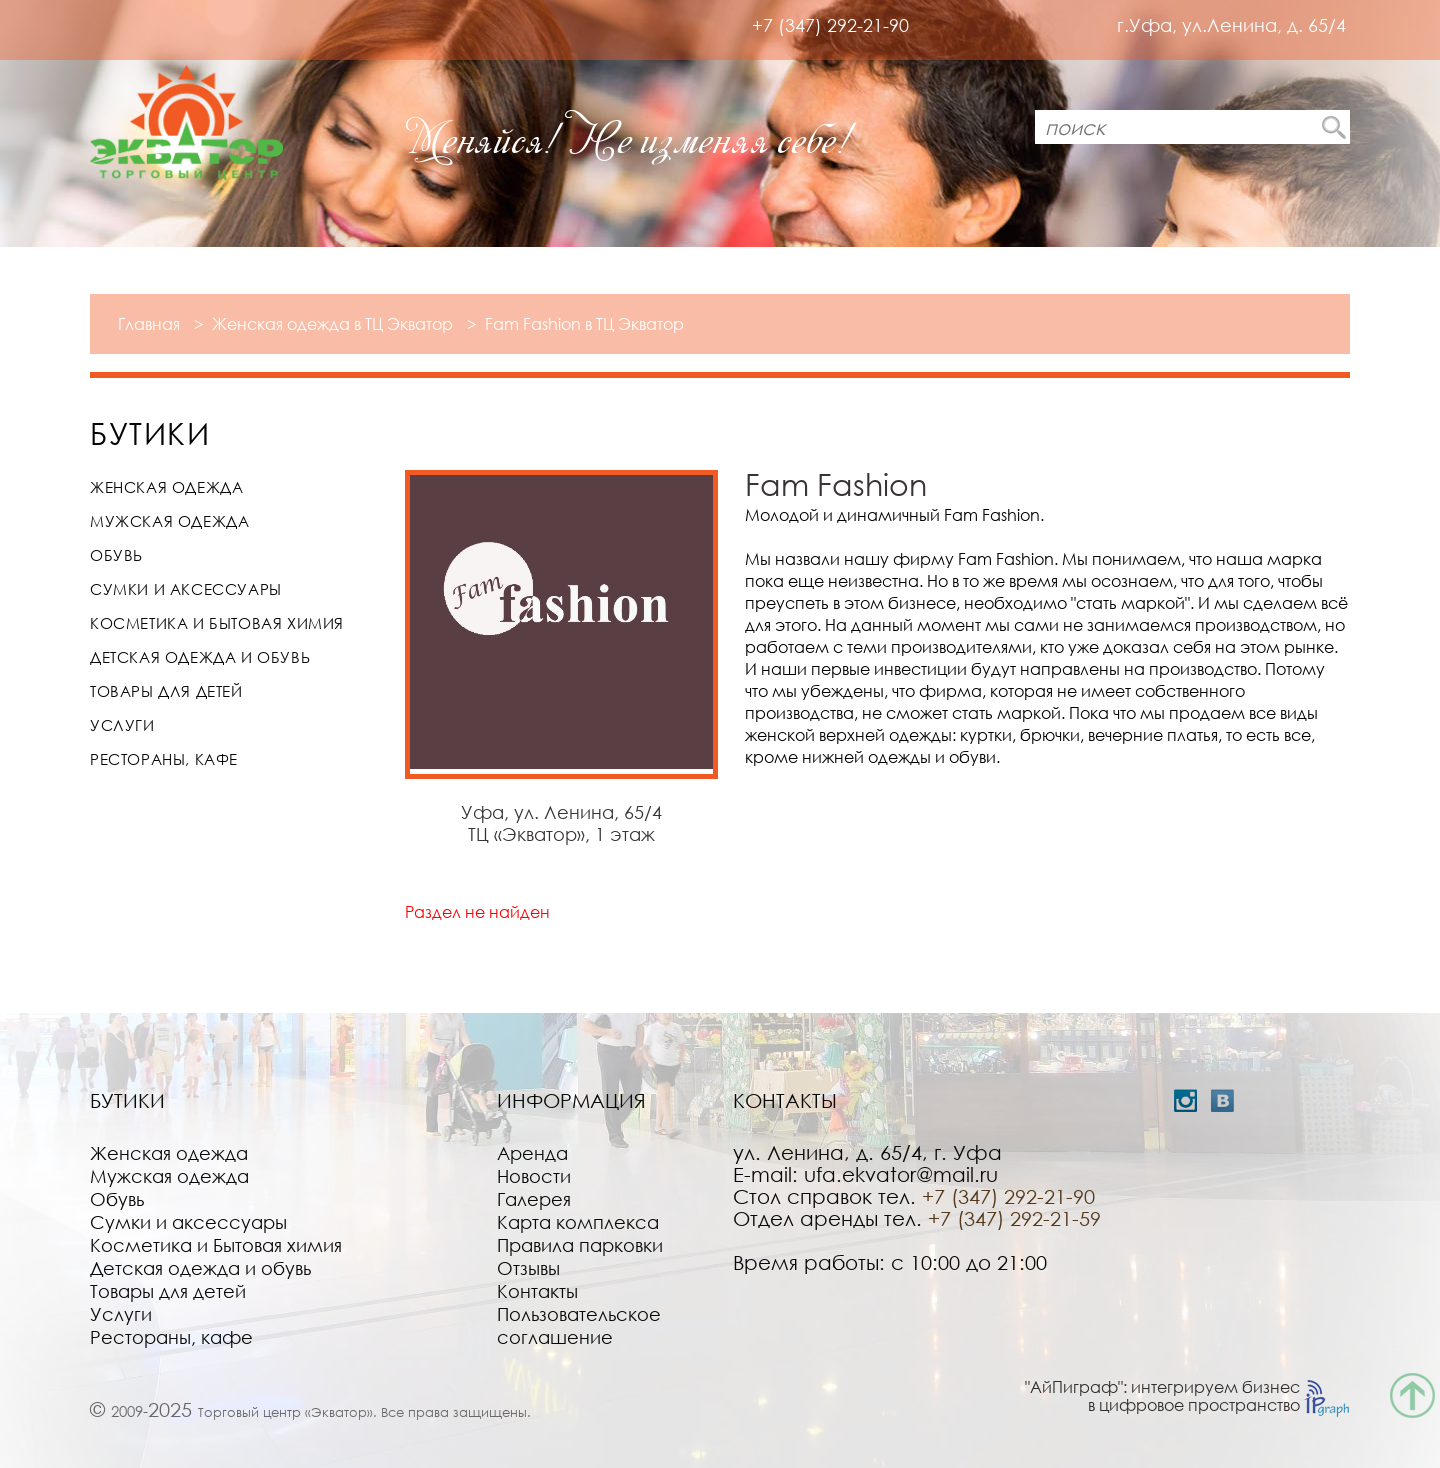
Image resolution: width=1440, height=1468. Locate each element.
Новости (534, 1176)
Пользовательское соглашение (579, 1325)
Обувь (116, 555)
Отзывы (528, 1268)
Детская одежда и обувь (200, 657)
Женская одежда (166, 487)
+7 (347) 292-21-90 (830, 25)
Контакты (537, 1291)
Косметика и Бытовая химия (217, 623)
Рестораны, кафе (164, 759)
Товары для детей (166, 691)
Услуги (122, 725)
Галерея (534, 1199)
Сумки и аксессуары (186, 589)
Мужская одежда (169, 521)
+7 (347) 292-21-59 (1014, 1218)
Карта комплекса (578, 1222)
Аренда (532, 1153)
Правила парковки (580, 1245)
